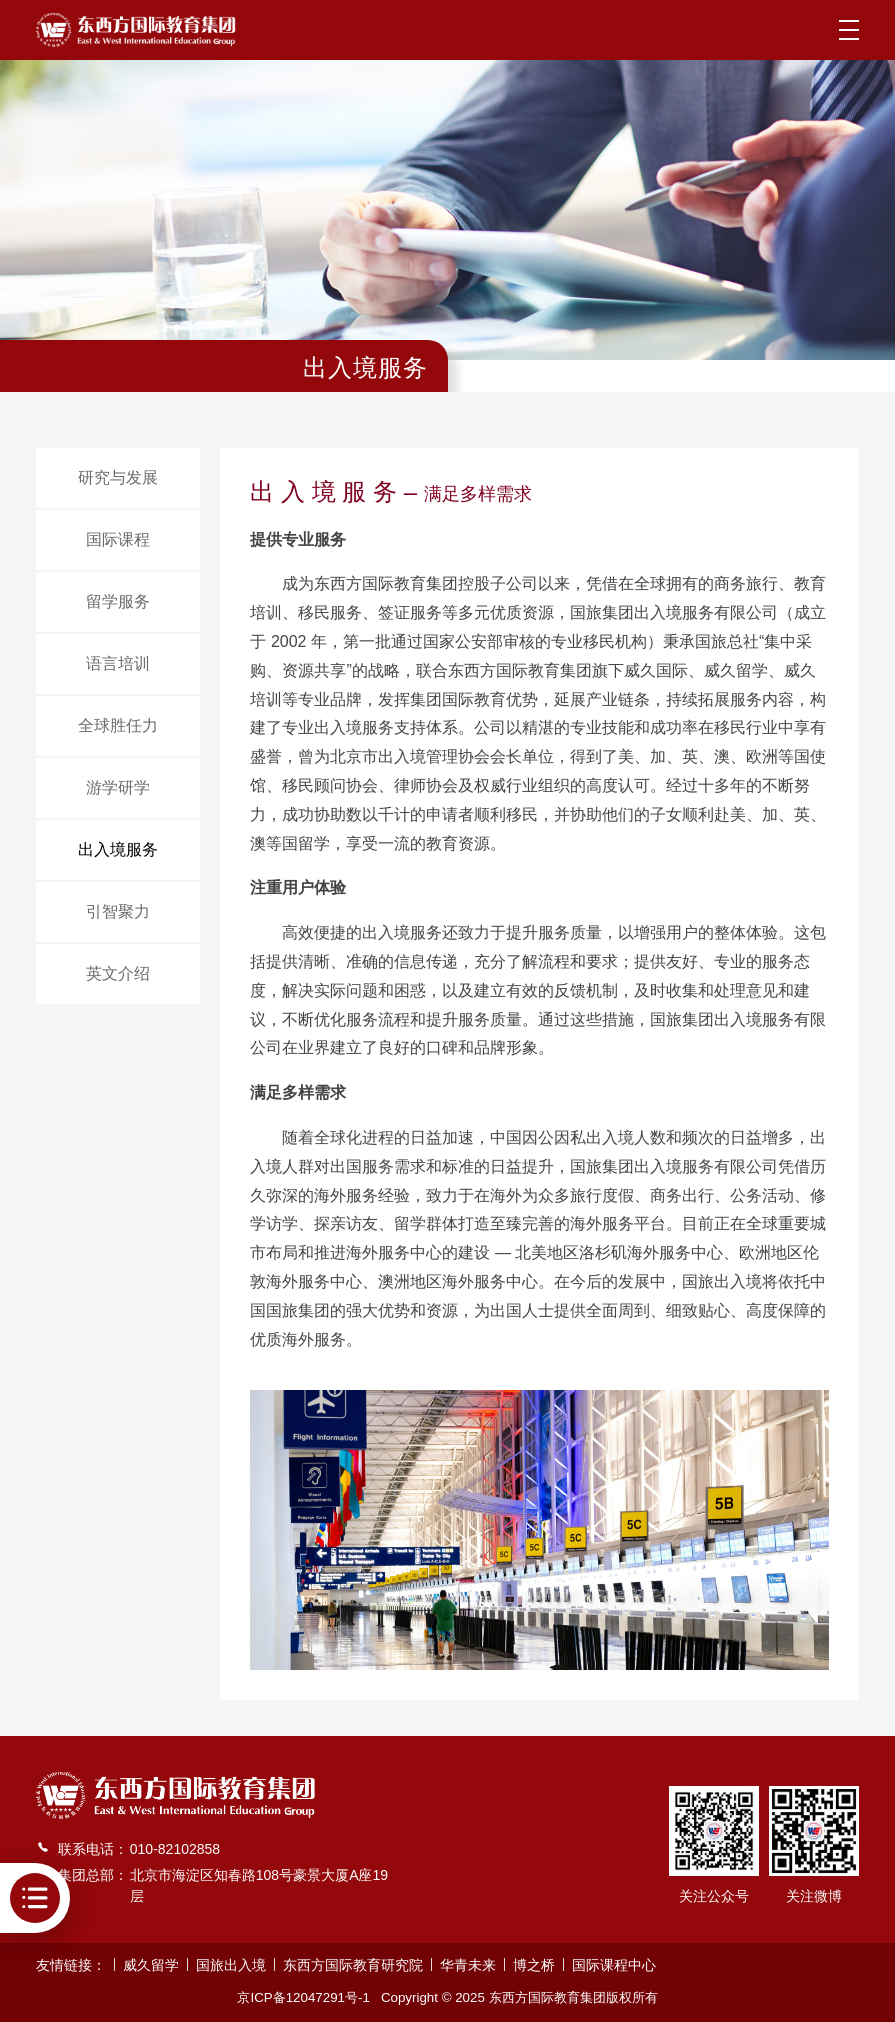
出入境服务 (118, 849)
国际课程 (118, 539)
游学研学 (118, 787)
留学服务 (118, 601)
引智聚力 (118, 911)
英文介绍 (118, 973)
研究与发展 (118, 477)
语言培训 (118, 663)
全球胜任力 (118, 725)
